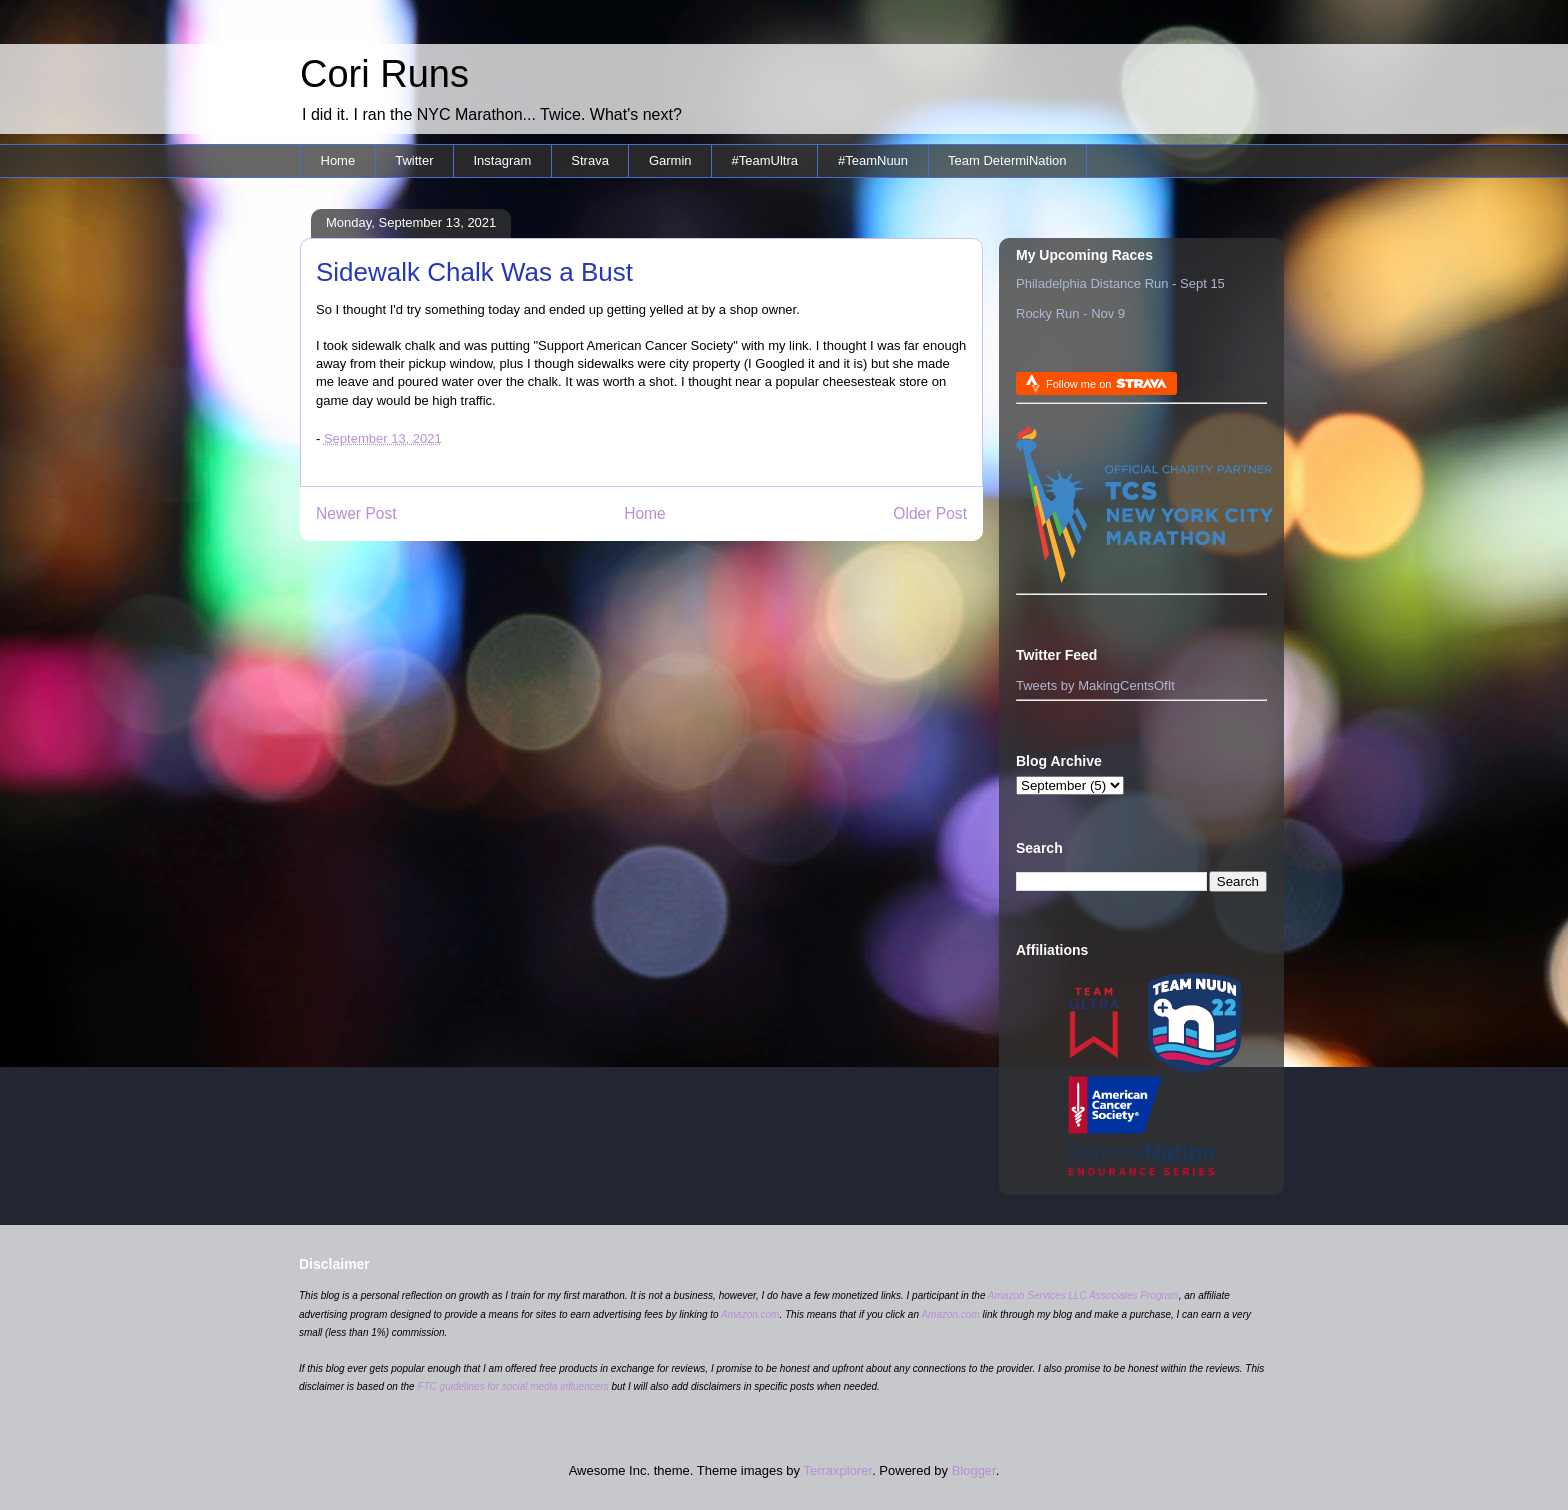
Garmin (670, 160)
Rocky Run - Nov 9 (1070, 313)
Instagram (502, 160)
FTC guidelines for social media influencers (512, 1386)
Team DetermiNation (1007, 160)
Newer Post (356, 513)
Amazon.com (750, 1314)
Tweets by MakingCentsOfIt (1095, 685)
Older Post (930, 513)
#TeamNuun (873, 160)
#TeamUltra (765, 160)
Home (338, 160)
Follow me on (1106, 383)
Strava (590, 160)
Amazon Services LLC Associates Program (1083, 1295)
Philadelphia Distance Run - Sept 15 (1120, 283)
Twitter (414, 160)
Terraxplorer (837, 1470)
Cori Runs (384, 74)
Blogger (974, 1470)
